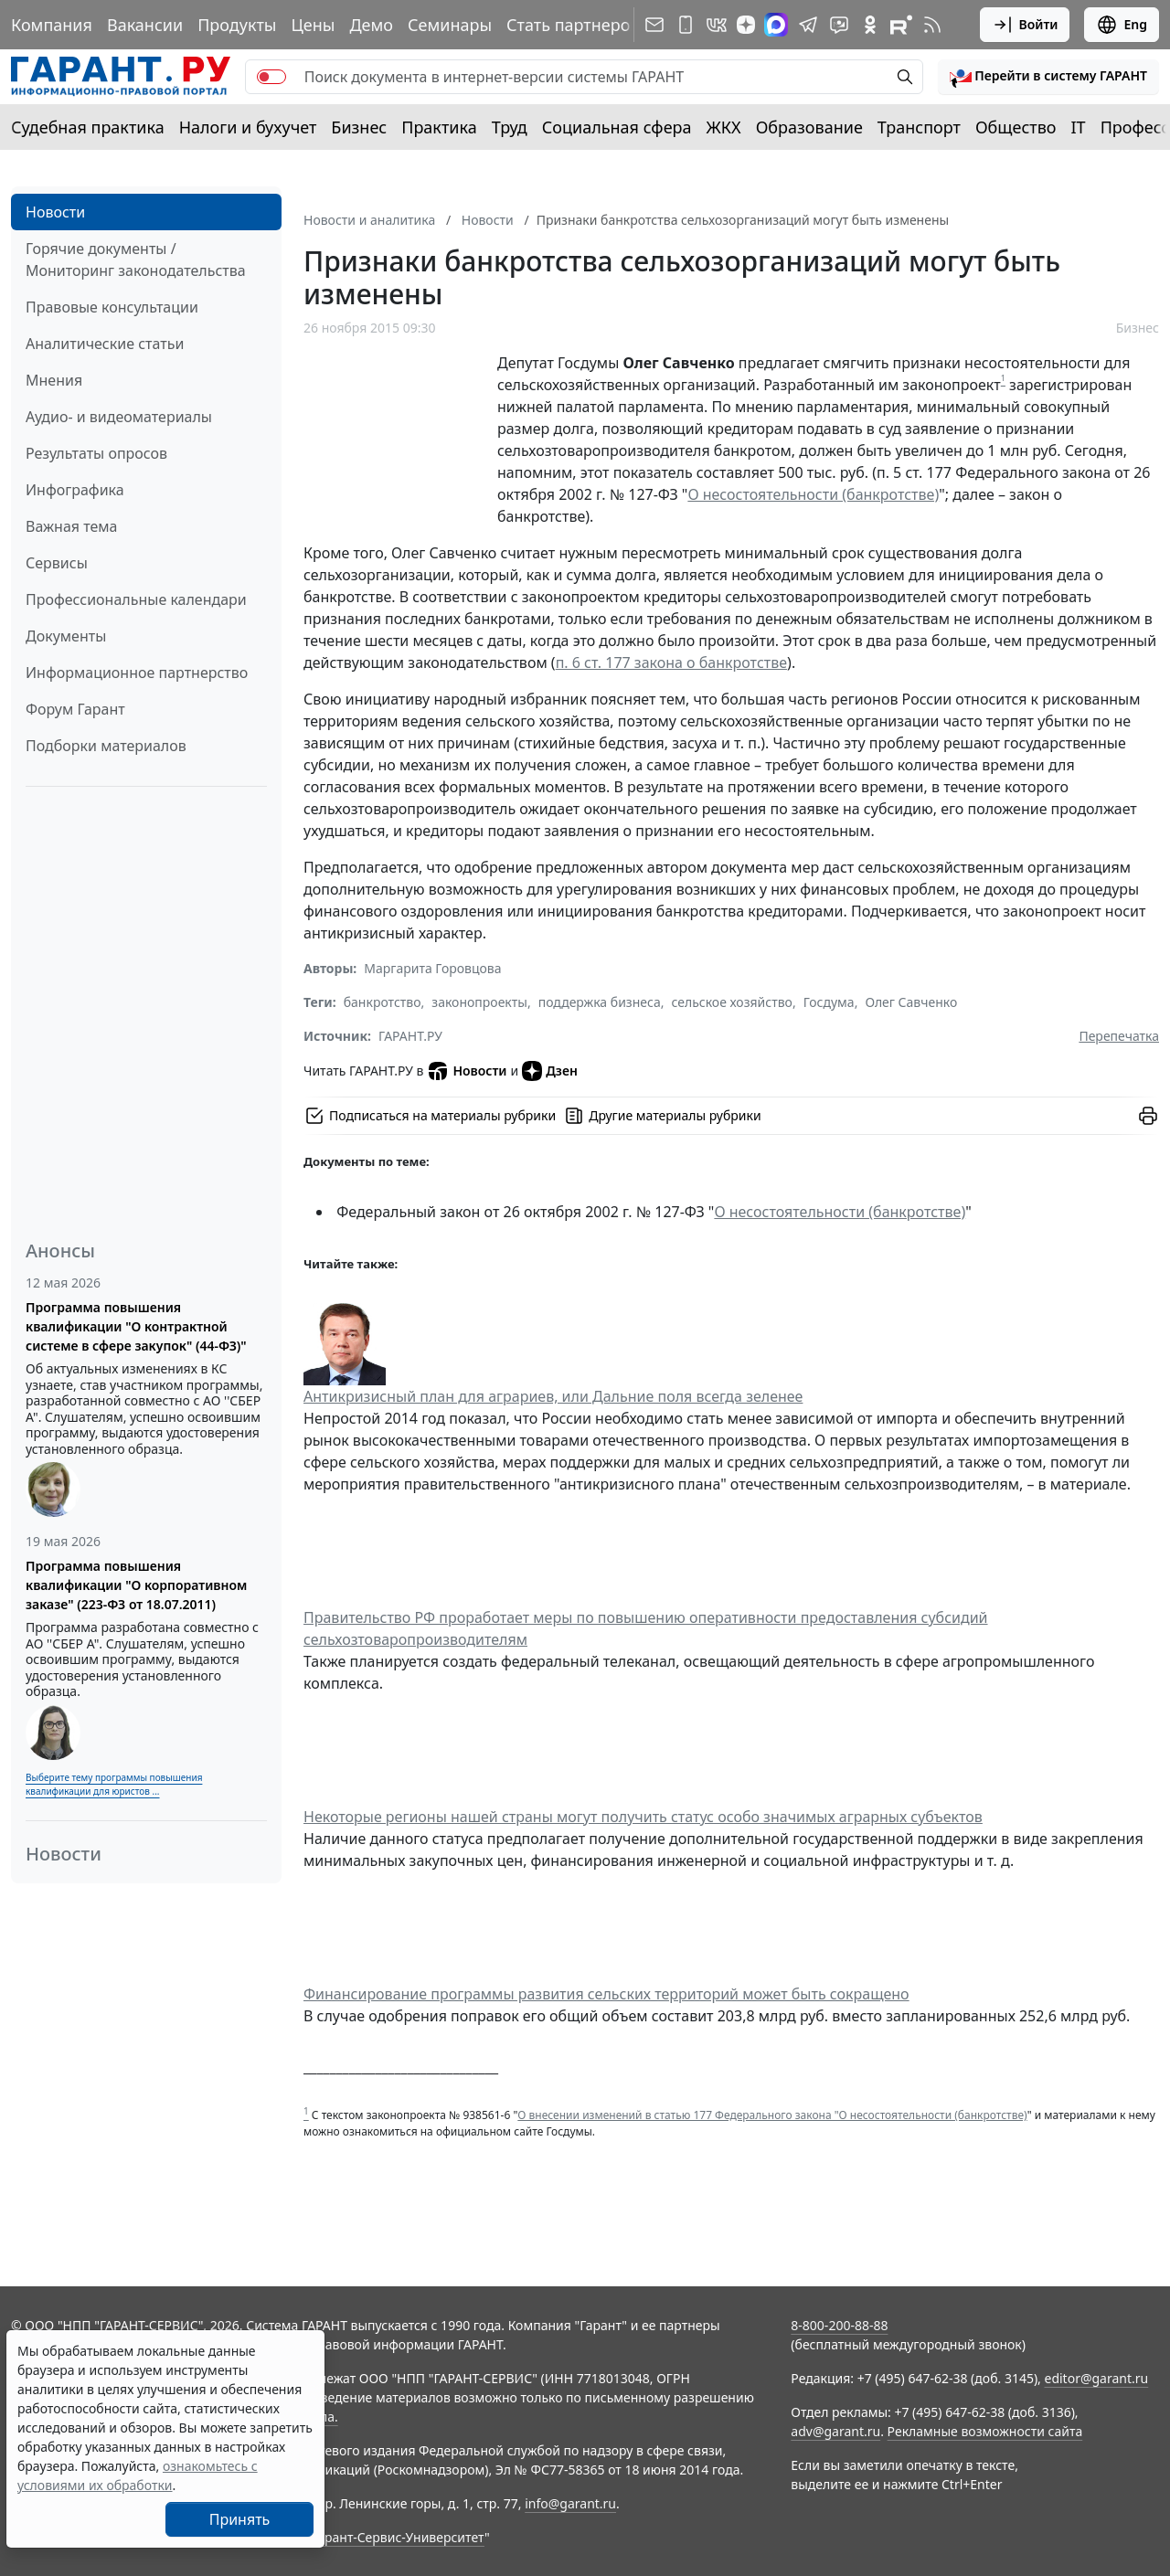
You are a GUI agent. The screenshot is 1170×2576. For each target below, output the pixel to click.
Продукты (236, 25)
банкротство (382, 1002)
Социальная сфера (617, 127)
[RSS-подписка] (932, 25)
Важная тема (72, 526)
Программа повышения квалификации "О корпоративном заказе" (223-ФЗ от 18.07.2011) (136, 1585)
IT (1078, 127)
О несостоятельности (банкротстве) (813, 494)
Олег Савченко (911, 1002)
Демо (371, 25)
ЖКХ (724, 127)
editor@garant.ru (1097, 2378)
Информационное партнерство (137, 673)
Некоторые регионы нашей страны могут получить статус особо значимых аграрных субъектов (643, 1817)
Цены (313, 25)
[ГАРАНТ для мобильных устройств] (686, 25)
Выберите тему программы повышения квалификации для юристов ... (114, 1784)
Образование (809, 127)
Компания (51, 25)
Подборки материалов (106, 746)
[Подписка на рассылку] (654, 25)
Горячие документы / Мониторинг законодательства (136, 260)
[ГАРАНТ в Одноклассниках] (870, 25)
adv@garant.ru (835, 2431)
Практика (438, 127)
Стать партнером (574, 25)
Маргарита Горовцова (432, 968)
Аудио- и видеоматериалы (119, 417)
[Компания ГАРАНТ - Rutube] (901, 25)
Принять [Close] (240, 2519)
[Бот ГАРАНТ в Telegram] (839, 25)
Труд (509, 127)
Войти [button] (1025, 25)
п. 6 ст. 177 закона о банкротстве (671, 662)
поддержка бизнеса (599, 1002)
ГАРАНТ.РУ (410, 1035)
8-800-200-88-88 (839, 2325)
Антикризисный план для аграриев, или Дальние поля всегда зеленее (553, 1396)
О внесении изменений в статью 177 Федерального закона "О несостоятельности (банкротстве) (771, 2115)
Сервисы (57, 563)
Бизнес (359, 127)
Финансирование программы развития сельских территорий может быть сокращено (606, 1994)
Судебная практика (88, 127)
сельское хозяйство (731, 1002)
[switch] (271, 76)
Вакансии (145, 25)
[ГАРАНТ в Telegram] (808, 25)
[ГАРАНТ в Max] (776, 25)
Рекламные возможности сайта (985, 2431)
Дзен (550, 1071)
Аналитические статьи (105, 344)
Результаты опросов (96, 453)
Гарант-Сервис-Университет (398, 2537)
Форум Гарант (75, 709)
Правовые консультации (112, 307)
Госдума (829, 1002)
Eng (1121, 25)
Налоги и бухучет (248, 127)
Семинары (450, 25)
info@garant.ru (570, 2503)
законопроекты (479, 1002)
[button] (1048, 76)
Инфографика (75, 490)
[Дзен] (746, 25)
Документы (66, 636)
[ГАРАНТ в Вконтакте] (717, 25)
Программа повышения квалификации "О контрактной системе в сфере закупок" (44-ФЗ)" (136, 1326)
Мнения (54, 380)
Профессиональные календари (136, 599)
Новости (55, 212)
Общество (1016, 127)
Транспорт (919, 127)
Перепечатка (1119, 1035)
